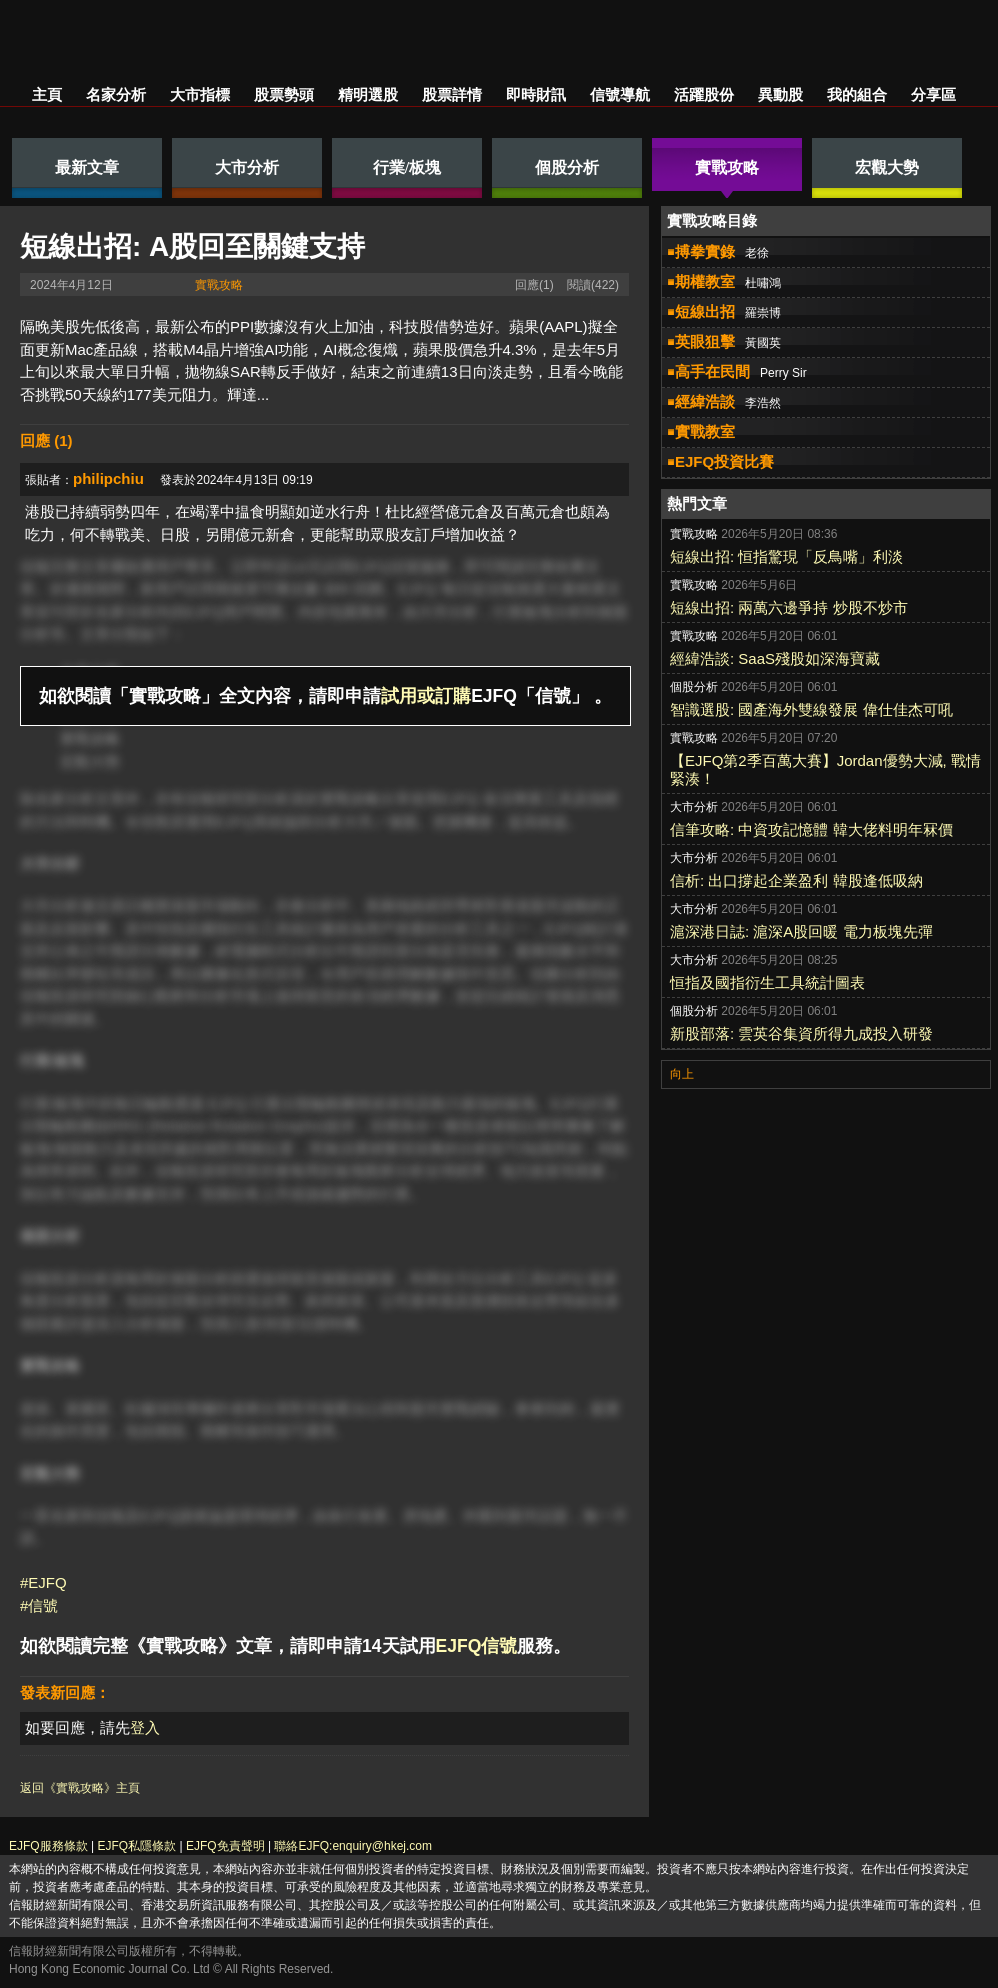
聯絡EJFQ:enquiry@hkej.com (353, 1846)
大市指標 (200, 94)
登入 (145, 1727)
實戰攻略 (219, 285)
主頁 (47, 94)
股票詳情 (452, 94)
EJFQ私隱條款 (136, 1846)
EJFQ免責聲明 (225, 1846)
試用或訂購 (426, 696)
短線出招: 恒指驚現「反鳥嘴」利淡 (786, 556)
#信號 (39, 1605)
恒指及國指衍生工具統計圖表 (767, 982)
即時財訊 (536, 94)
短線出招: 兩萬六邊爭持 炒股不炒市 (789, 607)
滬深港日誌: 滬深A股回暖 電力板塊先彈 (801, 931)
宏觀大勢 (90, 761)
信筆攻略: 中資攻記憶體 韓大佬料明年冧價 (811, 829)
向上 (682, 1074)
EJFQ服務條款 (48, 1846)
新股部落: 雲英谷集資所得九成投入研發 (801, 1033)
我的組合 (857, 94)
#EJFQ (43, 1582)
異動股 (780, 94)
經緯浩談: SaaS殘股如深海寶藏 (775, 658)
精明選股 (368, 94)
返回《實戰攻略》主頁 (80, 1788)
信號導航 (620, 94)
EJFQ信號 (477, 1646)
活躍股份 (704, 94)
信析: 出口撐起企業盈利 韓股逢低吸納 (796, 880)
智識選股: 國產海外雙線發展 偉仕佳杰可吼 (811, 709)
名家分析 (116, 94)
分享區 (933, 94)
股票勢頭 (284, 94)
